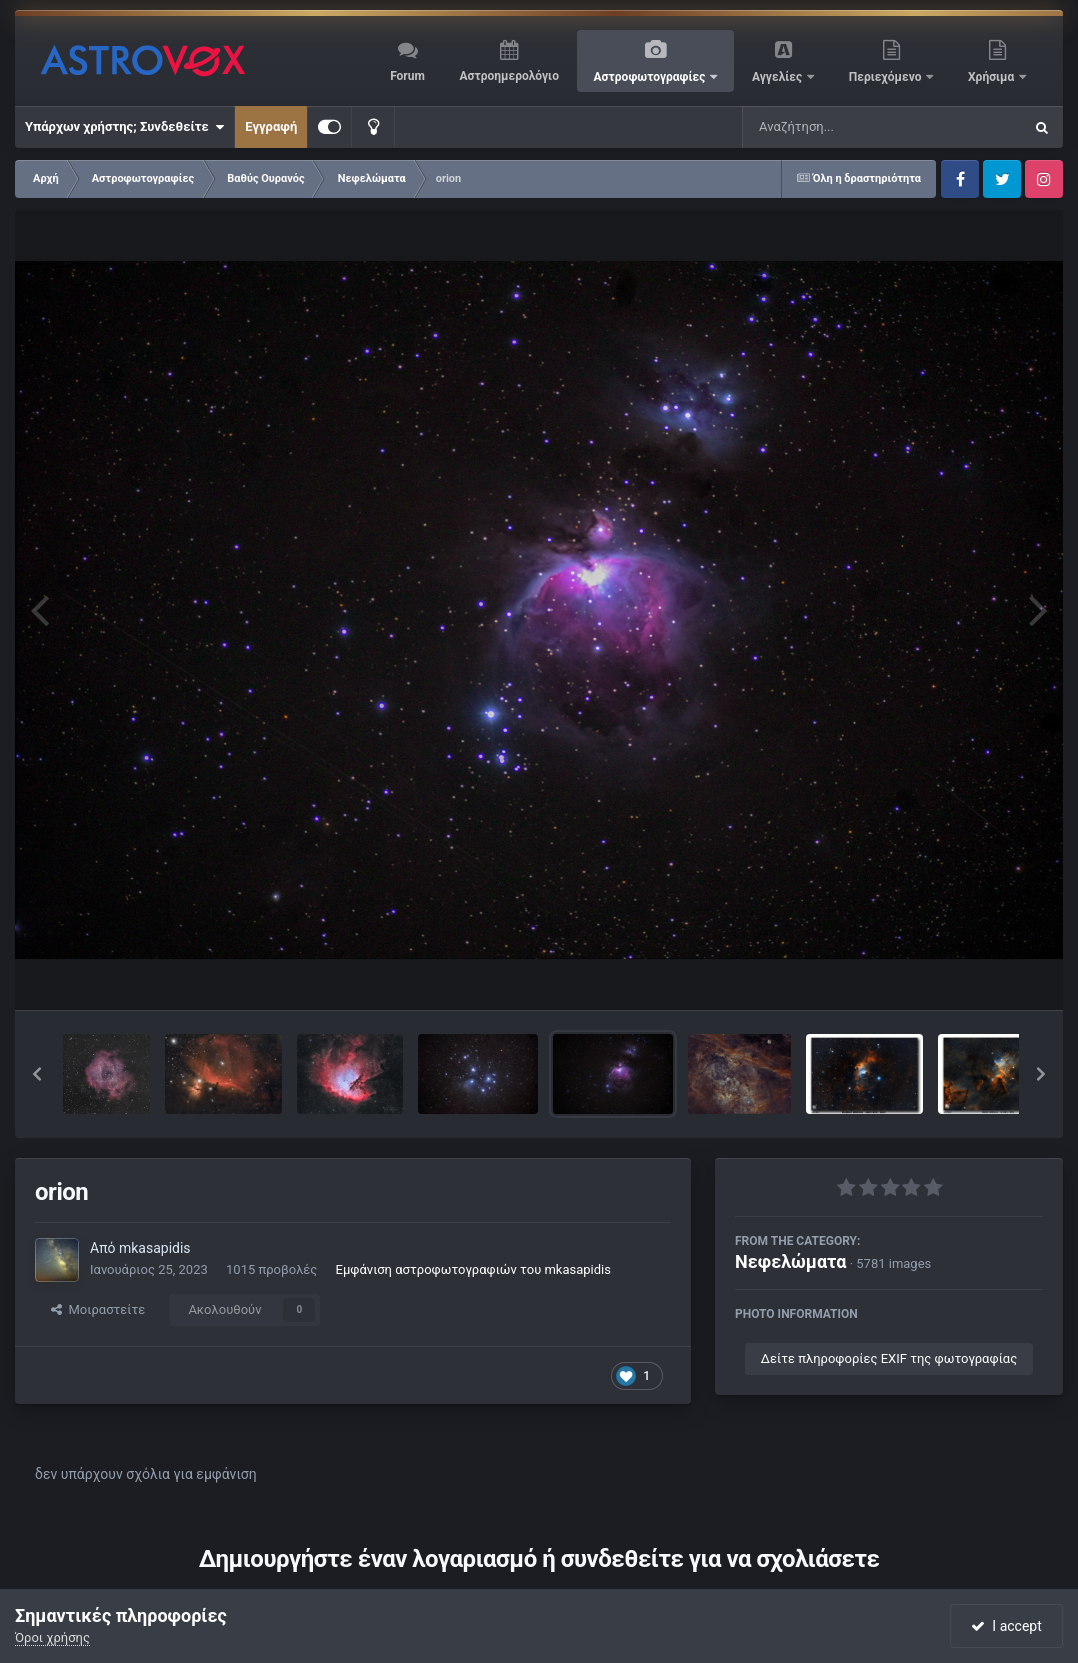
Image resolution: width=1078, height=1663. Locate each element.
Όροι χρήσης (52, 1637)
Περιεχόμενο (887, 77)
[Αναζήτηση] (842, 127)
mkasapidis (155, 1248)
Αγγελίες (778, 77)
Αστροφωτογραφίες (651, 77)
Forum (407, 76)
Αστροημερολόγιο (508, 76)
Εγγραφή (271, 126)
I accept (1006, 1626)
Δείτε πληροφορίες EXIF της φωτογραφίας (889, 1358)
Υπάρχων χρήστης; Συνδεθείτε (124, 127)
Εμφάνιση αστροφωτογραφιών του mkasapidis (473, 1269)
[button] (37, 1074)
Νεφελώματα (790, 1261)
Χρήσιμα (992, 77)
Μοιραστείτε (98, 1309)
